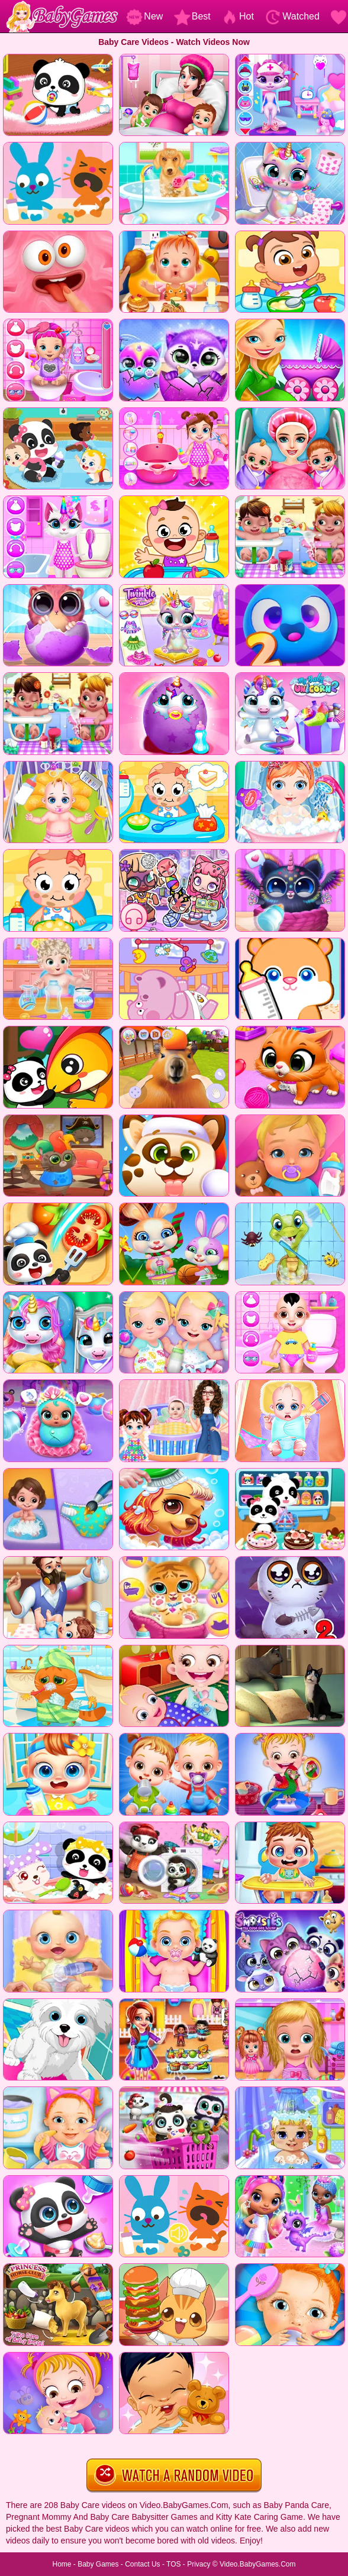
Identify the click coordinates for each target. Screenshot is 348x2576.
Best (192, 16)
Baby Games (98, 2564)
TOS (173, 2564)
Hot (237, 16)
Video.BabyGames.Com (258, 2564)
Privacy (198, 2564)
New (144, 16)
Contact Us (142, 2564)
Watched (292, 16)
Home (61, 2564)
